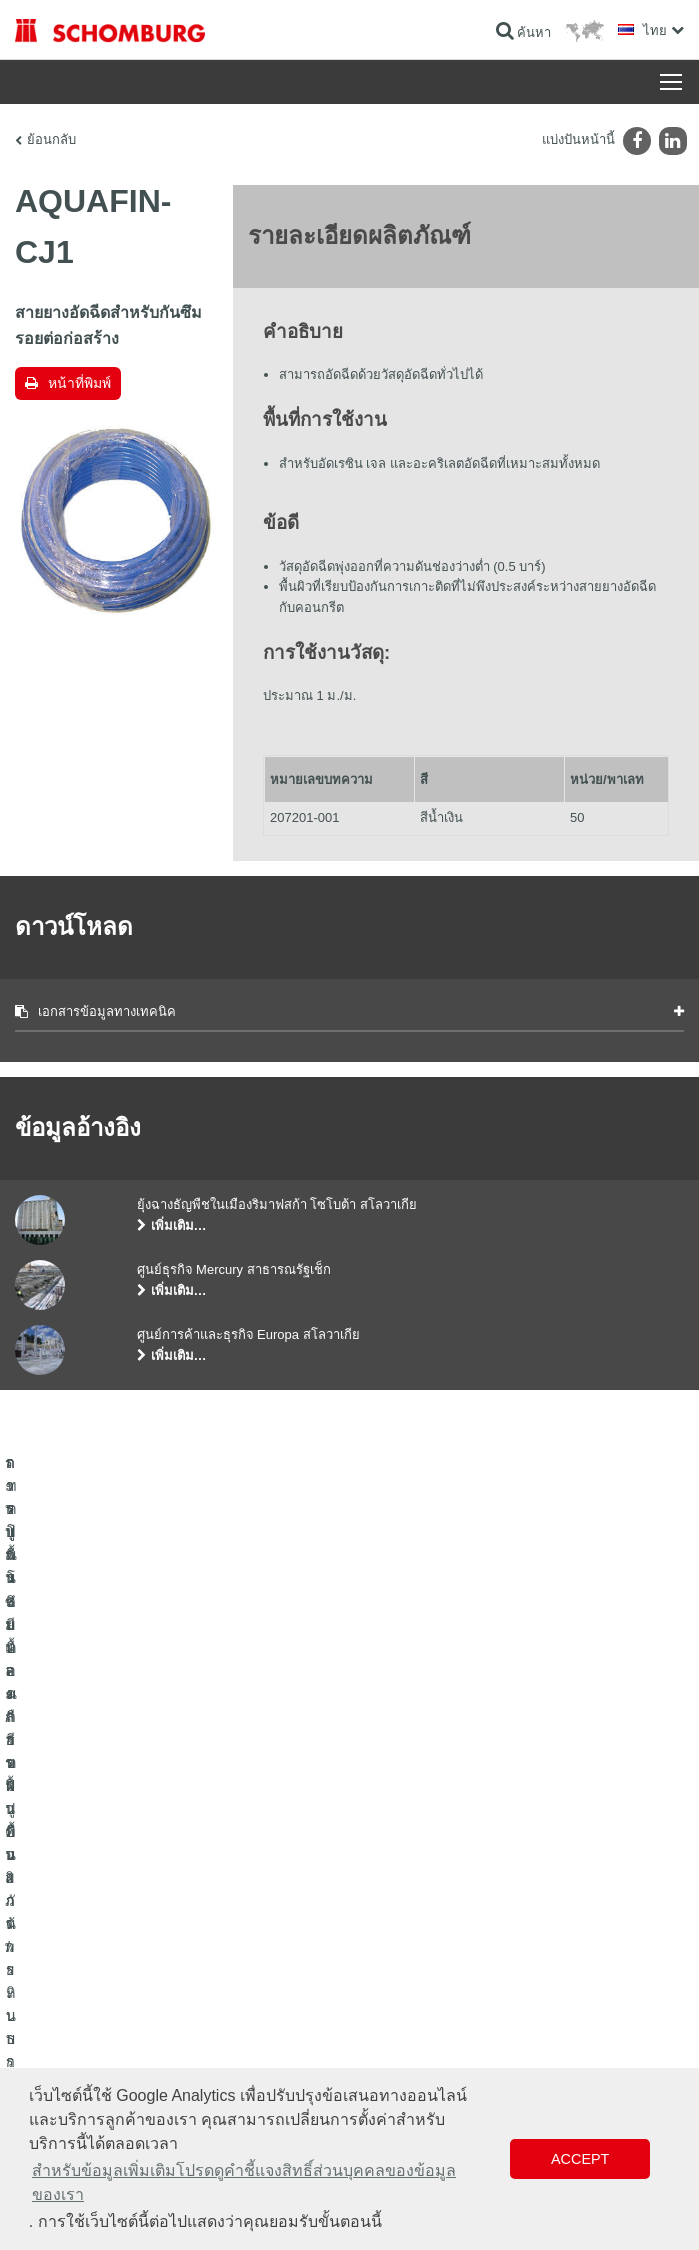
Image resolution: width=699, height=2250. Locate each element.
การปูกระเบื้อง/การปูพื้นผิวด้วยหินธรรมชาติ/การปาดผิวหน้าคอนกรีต (167, 1936)
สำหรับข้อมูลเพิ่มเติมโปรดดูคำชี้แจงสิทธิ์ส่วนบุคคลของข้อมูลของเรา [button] (244, 2182)
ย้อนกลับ (51, 139)
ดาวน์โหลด (394, 1921)
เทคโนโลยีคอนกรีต (64, 2011)
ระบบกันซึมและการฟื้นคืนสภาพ (96, 1891)
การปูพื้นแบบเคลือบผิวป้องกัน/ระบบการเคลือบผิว (140, 1981)
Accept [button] (580, 2159)
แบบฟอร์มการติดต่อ (417, 1951)
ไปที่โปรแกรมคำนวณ (421, 1891)
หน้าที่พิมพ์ (79, 383)
